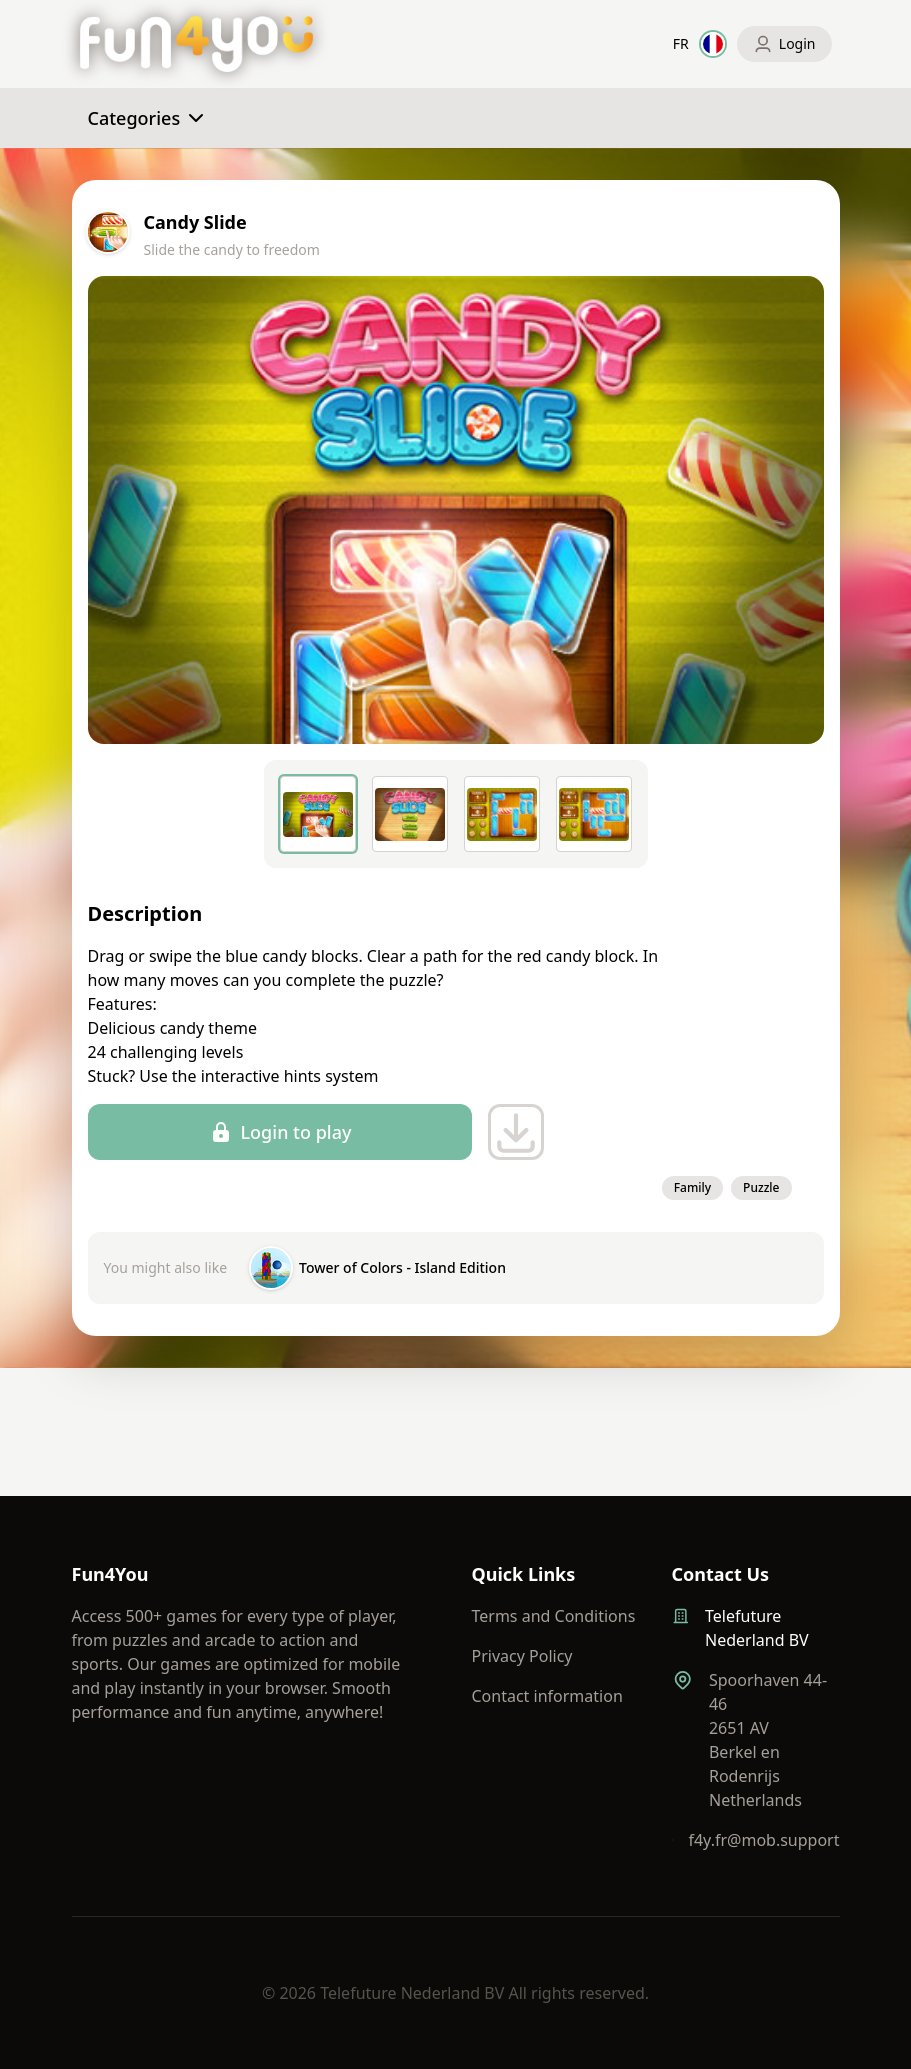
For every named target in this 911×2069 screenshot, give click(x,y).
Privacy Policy (522, 1656)
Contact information (547, 1696)
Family (692, 1187)
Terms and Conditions (554, 1616)
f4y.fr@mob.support (763, 1840)
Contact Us (721, 1574)
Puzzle (761, 1187)
